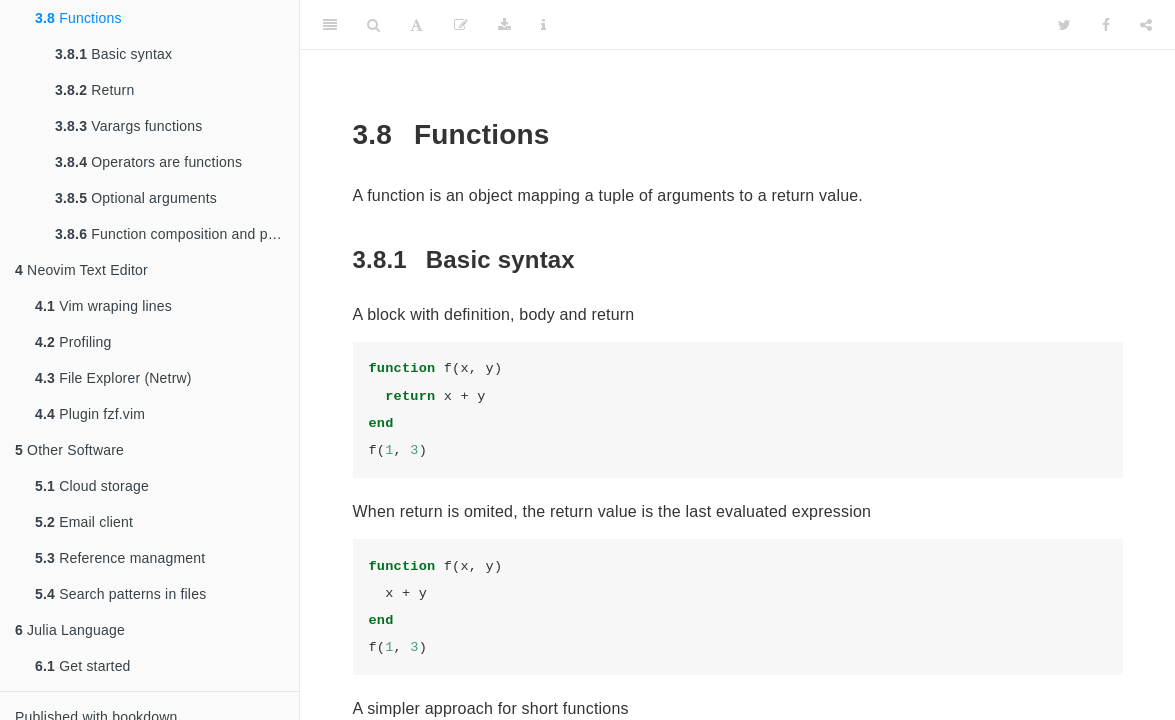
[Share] (1146, 25)
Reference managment (120, 558)
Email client (84, 522)
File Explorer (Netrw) (113, 378)
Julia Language (70, 630)
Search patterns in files (120, 594)
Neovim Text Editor (81, 270)
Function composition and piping (176, 234)
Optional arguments (136, 198)
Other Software (69, 450)
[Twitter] (1064, 25)
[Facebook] (1106, 25)
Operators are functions (148, 162)
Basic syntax (113, 54)
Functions (78, 18)
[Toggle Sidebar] (330, 25)
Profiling (73, 342)
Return (94, 90)
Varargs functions (129, 126)
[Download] (504, 25)
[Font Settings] (416, 25)
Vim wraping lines (103, 306)
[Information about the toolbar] (543, 25)
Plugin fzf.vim (90, 414)
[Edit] (461, 25)
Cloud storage (92, 486)
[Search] (373, 25)
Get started (83, 666)
